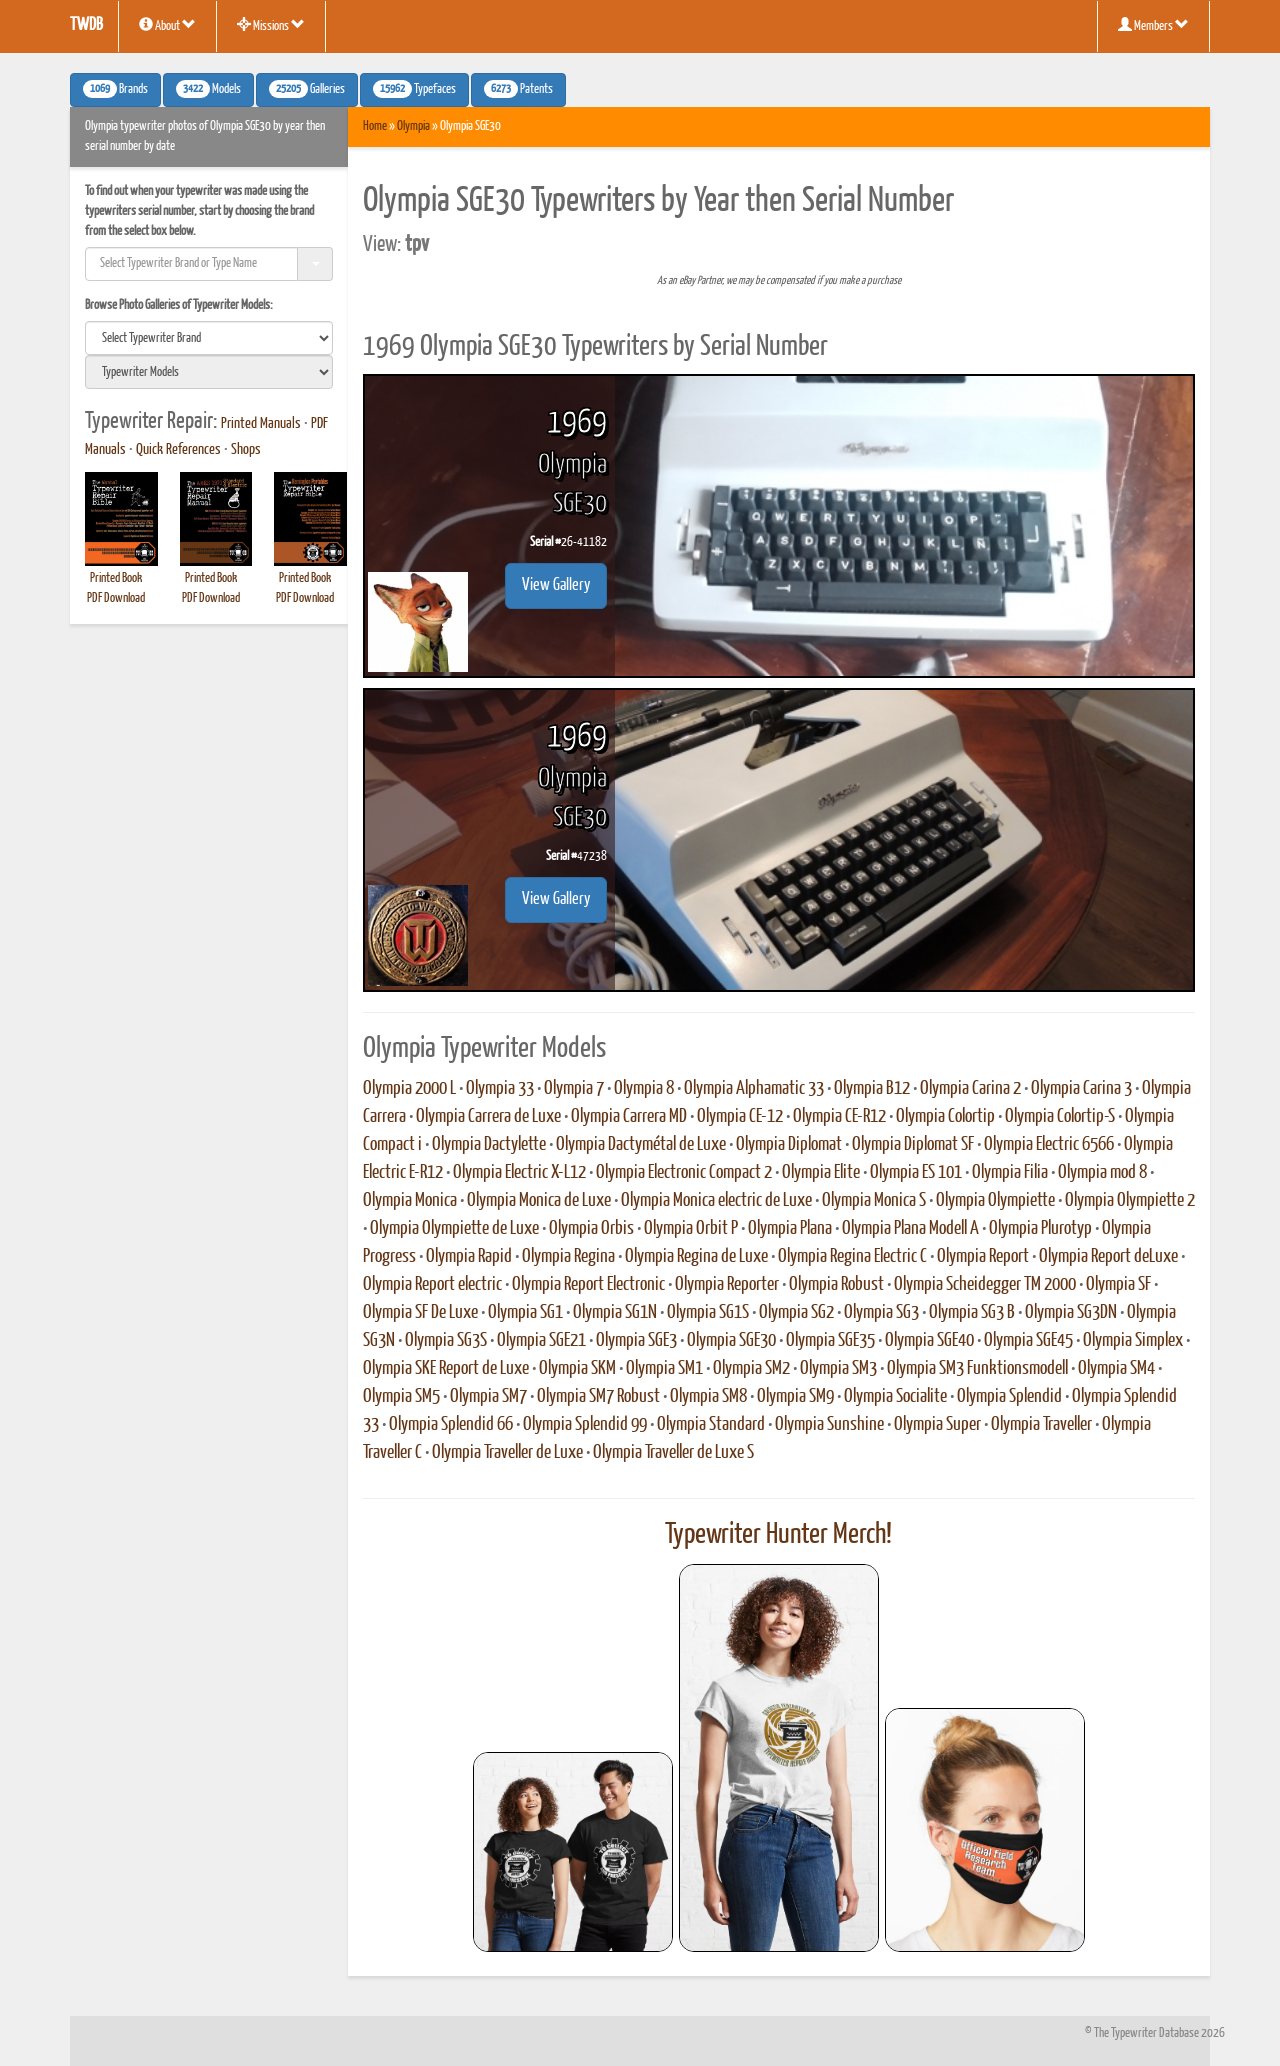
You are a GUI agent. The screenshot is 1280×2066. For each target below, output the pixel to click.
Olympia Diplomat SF (913, 1145)
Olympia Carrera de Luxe (488, 1117)
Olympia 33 (500, 1089)
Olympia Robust (836, 1285)
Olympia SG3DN (1071, 1313)
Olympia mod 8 (1102, 1173)
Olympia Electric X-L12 (519, 1173)
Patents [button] (518, 89)
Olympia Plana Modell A (910, 1229)
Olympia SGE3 (636, 1341)
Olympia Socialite (895, 1397)
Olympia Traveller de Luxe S (673, 1453)
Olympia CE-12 (740, 1117)
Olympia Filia (1010, 1173)
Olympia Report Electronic (588, 1285)
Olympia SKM (577, 1369)
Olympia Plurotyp (1040, 1229)
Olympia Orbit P (691, 1229)
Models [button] (208, 89)
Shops (246, 450)
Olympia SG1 (525, 1313)
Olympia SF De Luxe (420, 1313)
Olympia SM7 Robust (598, 1397)
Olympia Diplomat (789, 1145)
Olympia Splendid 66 (451, 1425)
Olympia (413, 126)
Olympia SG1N (615, 1313)
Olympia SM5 (401, 1397)
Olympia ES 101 (916, 1173)
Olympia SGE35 (830, 1341)
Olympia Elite (821, 1173)
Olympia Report (983, 1257)
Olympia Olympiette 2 (1130, 1201)
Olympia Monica (410, 1201)
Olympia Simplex (1133, 1341)
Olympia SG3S (446, 1341)
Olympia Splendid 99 (585, 1425)
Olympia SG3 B (972, 1313)
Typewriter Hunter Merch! (778, 1535)
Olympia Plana (790, 1229)
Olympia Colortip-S (1060, 1117)
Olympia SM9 (795, 1397)
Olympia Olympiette (995, 1201)
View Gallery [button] (556, 585)
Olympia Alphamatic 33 (754, 1089)
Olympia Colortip (945, 1117)
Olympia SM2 (751, 1369)
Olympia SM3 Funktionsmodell (977, 1369)
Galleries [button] (307, 89)
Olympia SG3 (881, 1313)
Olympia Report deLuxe (1108, 1257)
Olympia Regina (568, 1257)
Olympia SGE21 (541, 1341)
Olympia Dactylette (489, 1145)
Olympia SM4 (1116, 1369)
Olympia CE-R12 (839, 1117)
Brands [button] (115, 89)
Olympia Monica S (874, 1201)
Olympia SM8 (708, 1397)
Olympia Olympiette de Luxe (454, 1229)
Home (375, 126)
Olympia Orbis (591, 1229)
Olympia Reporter (727, 1285)
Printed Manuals (261, 424)
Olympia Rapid (469, 1257)
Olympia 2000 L (409, 1089)
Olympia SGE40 (929, 1341)
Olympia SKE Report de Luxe (446, 1369)
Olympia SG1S (708, 1313)
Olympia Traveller (1041, 1425)
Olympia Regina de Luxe (696, 1257)
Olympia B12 (872, 1089)
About (167, 25)
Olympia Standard (711, 1425)
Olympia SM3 (838, 1369)
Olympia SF (1118, 1285)
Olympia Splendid (1009, 1397)
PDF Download (116, 598)
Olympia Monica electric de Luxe (716, 1201)
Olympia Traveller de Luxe (507, 1453)
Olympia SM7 (488, 1397)
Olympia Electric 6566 (1049, 1145)
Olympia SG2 (796, 1313)
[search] (209, 338)
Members (1153, 25)
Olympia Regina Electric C (852, 1257)
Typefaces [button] (414, 89)
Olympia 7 (574, 1089)
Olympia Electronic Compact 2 (684, 1173)
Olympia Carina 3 (1081, 1089)
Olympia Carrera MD (629, 1117)
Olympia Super (937, 1425)
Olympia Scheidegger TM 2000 (985, 1285)
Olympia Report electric (432, 1285)
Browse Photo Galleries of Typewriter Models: (179, 305)
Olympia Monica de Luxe (539, 1201)
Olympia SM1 (664, 1369)
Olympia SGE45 (1028, 1341)
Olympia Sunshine (829, 1425)
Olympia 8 (644, 1089)
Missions (271, 25)
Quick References (178, 450)
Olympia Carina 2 (970, 1089)
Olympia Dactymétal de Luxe (641, 1145)
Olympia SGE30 (731, 1341)
